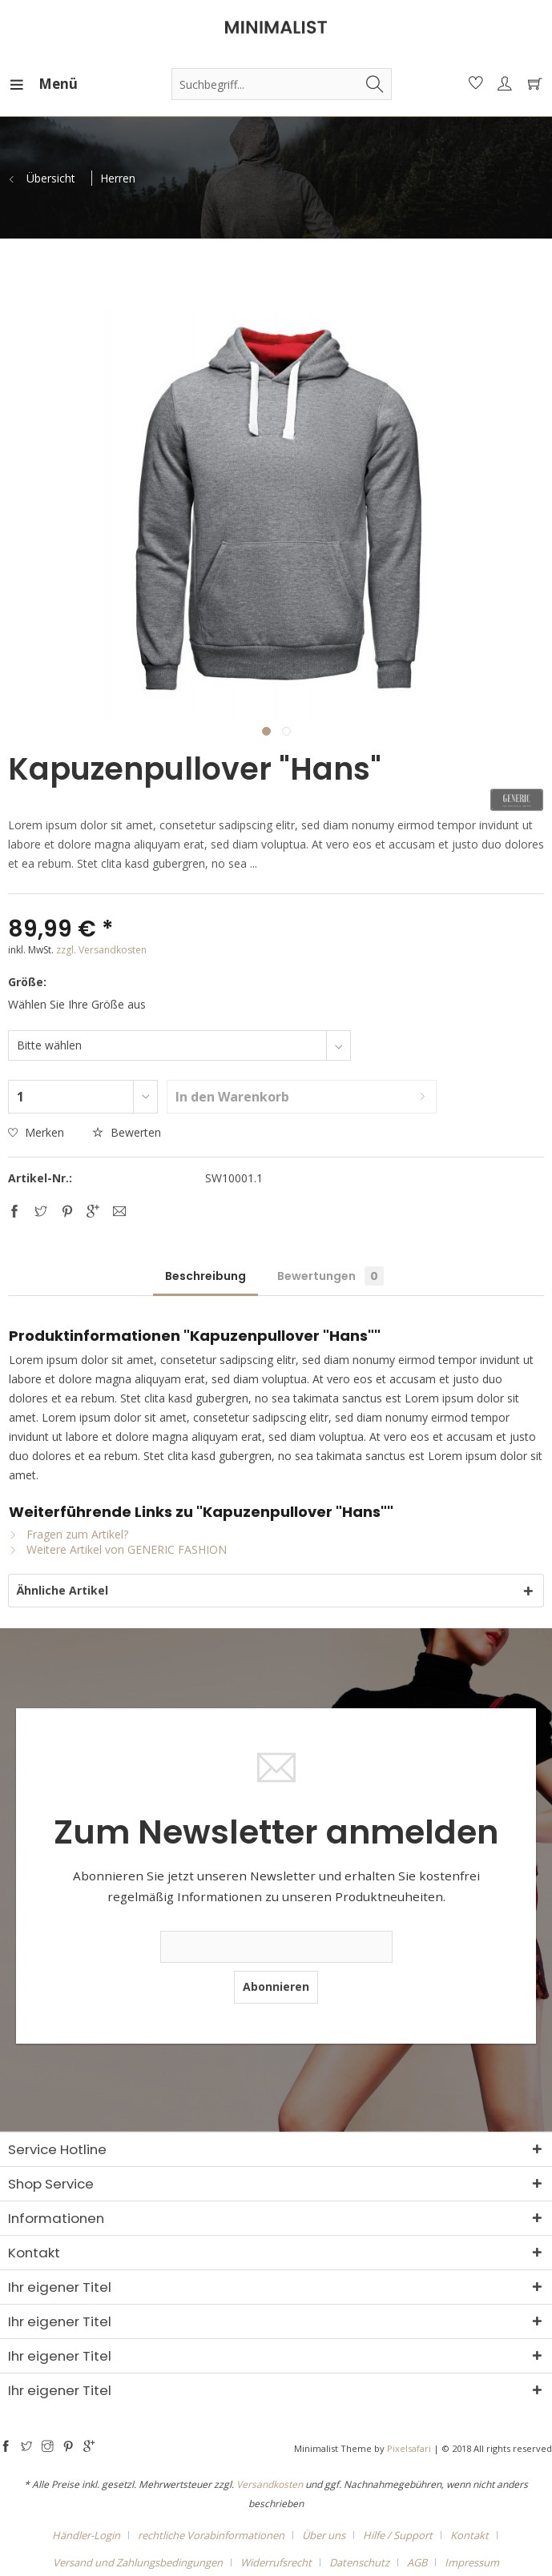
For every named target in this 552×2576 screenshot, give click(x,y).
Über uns (323, 2535)
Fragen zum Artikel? (68, 1534)
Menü (28, 82)
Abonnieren (276, 1986)
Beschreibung (205, 1276)
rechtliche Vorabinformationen (211, 2535)
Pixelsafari (409, 2448)
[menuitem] (23, 84)
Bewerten (126, 1132)
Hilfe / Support (398, 2535)
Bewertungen (330, 1276)
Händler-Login (86, 2535)
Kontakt (469, 2535)
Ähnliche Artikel (62, 1590)
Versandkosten (269, 2484)
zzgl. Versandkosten (101, 950)
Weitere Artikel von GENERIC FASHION (118, 1549)
